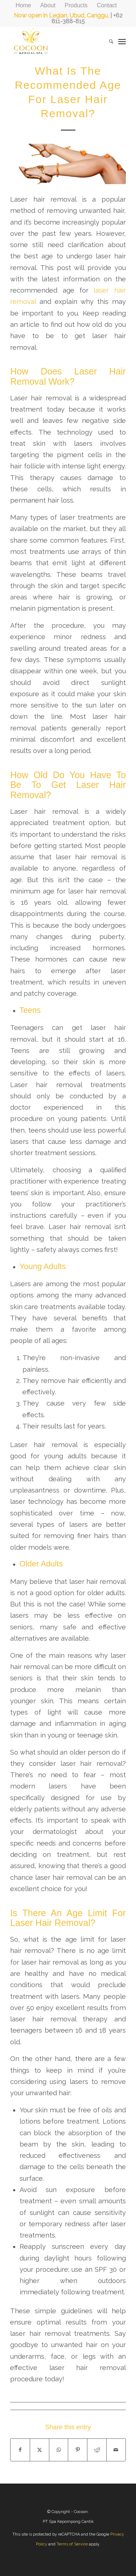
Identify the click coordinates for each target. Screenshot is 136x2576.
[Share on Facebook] (20, 2450)
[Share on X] (39, 2450)
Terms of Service (72, 2544)
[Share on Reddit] (96, 2450)
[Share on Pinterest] (77, 2450)
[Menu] (122, 41)
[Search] (107, 41)
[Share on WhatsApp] (58, 2450)
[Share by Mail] (116, 2450)
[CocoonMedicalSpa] (56, 41)
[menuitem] (23, 5)
